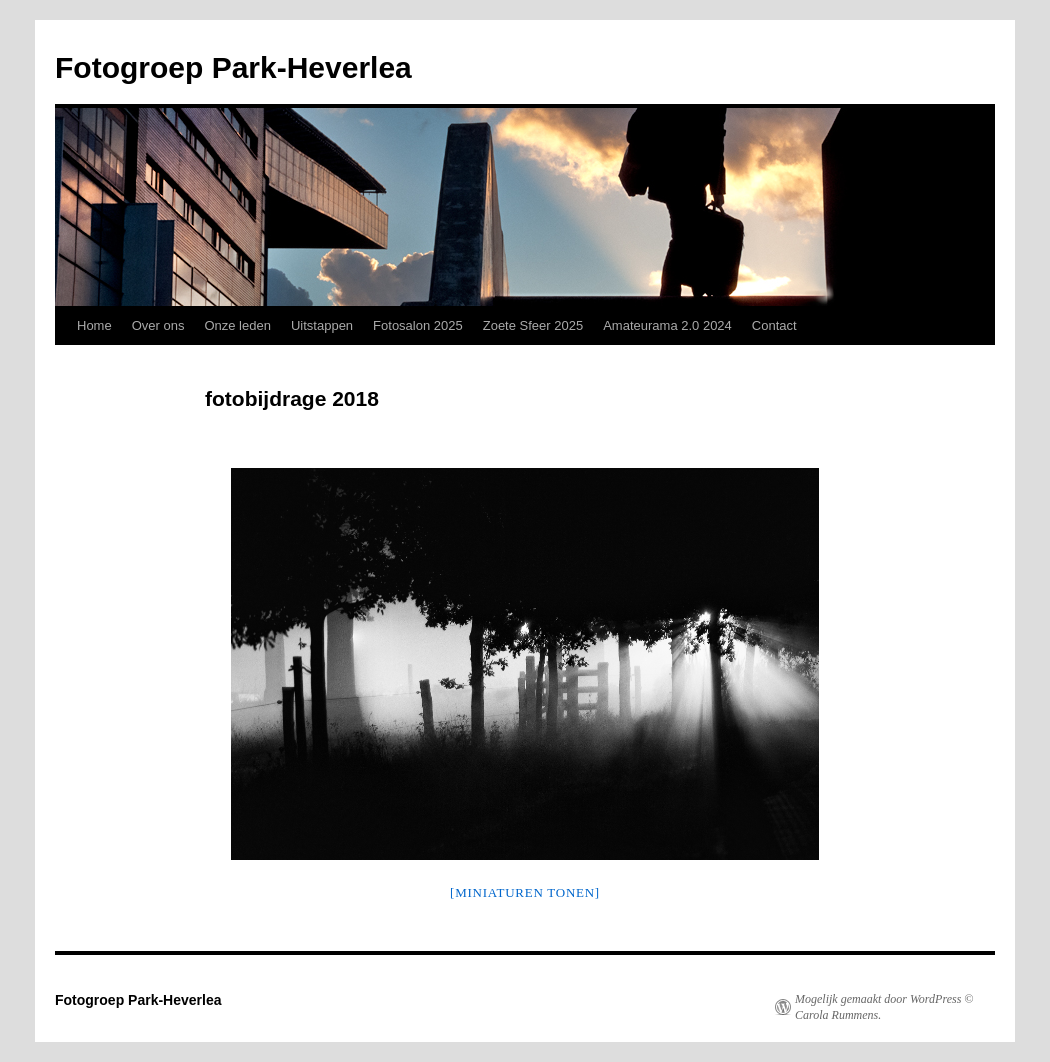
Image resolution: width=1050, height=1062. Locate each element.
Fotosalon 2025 (418, 325)
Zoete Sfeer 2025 (533, 325)
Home (94, 325)
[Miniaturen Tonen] (525, 892)
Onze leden (237, 325)
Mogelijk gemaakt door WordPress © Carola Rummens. (884, 1007)
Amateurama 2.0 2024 (667, 325)
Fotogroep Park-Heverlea (233, 67)
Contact (774, 325)
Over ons (158, 325)
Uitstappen (322, 325)
